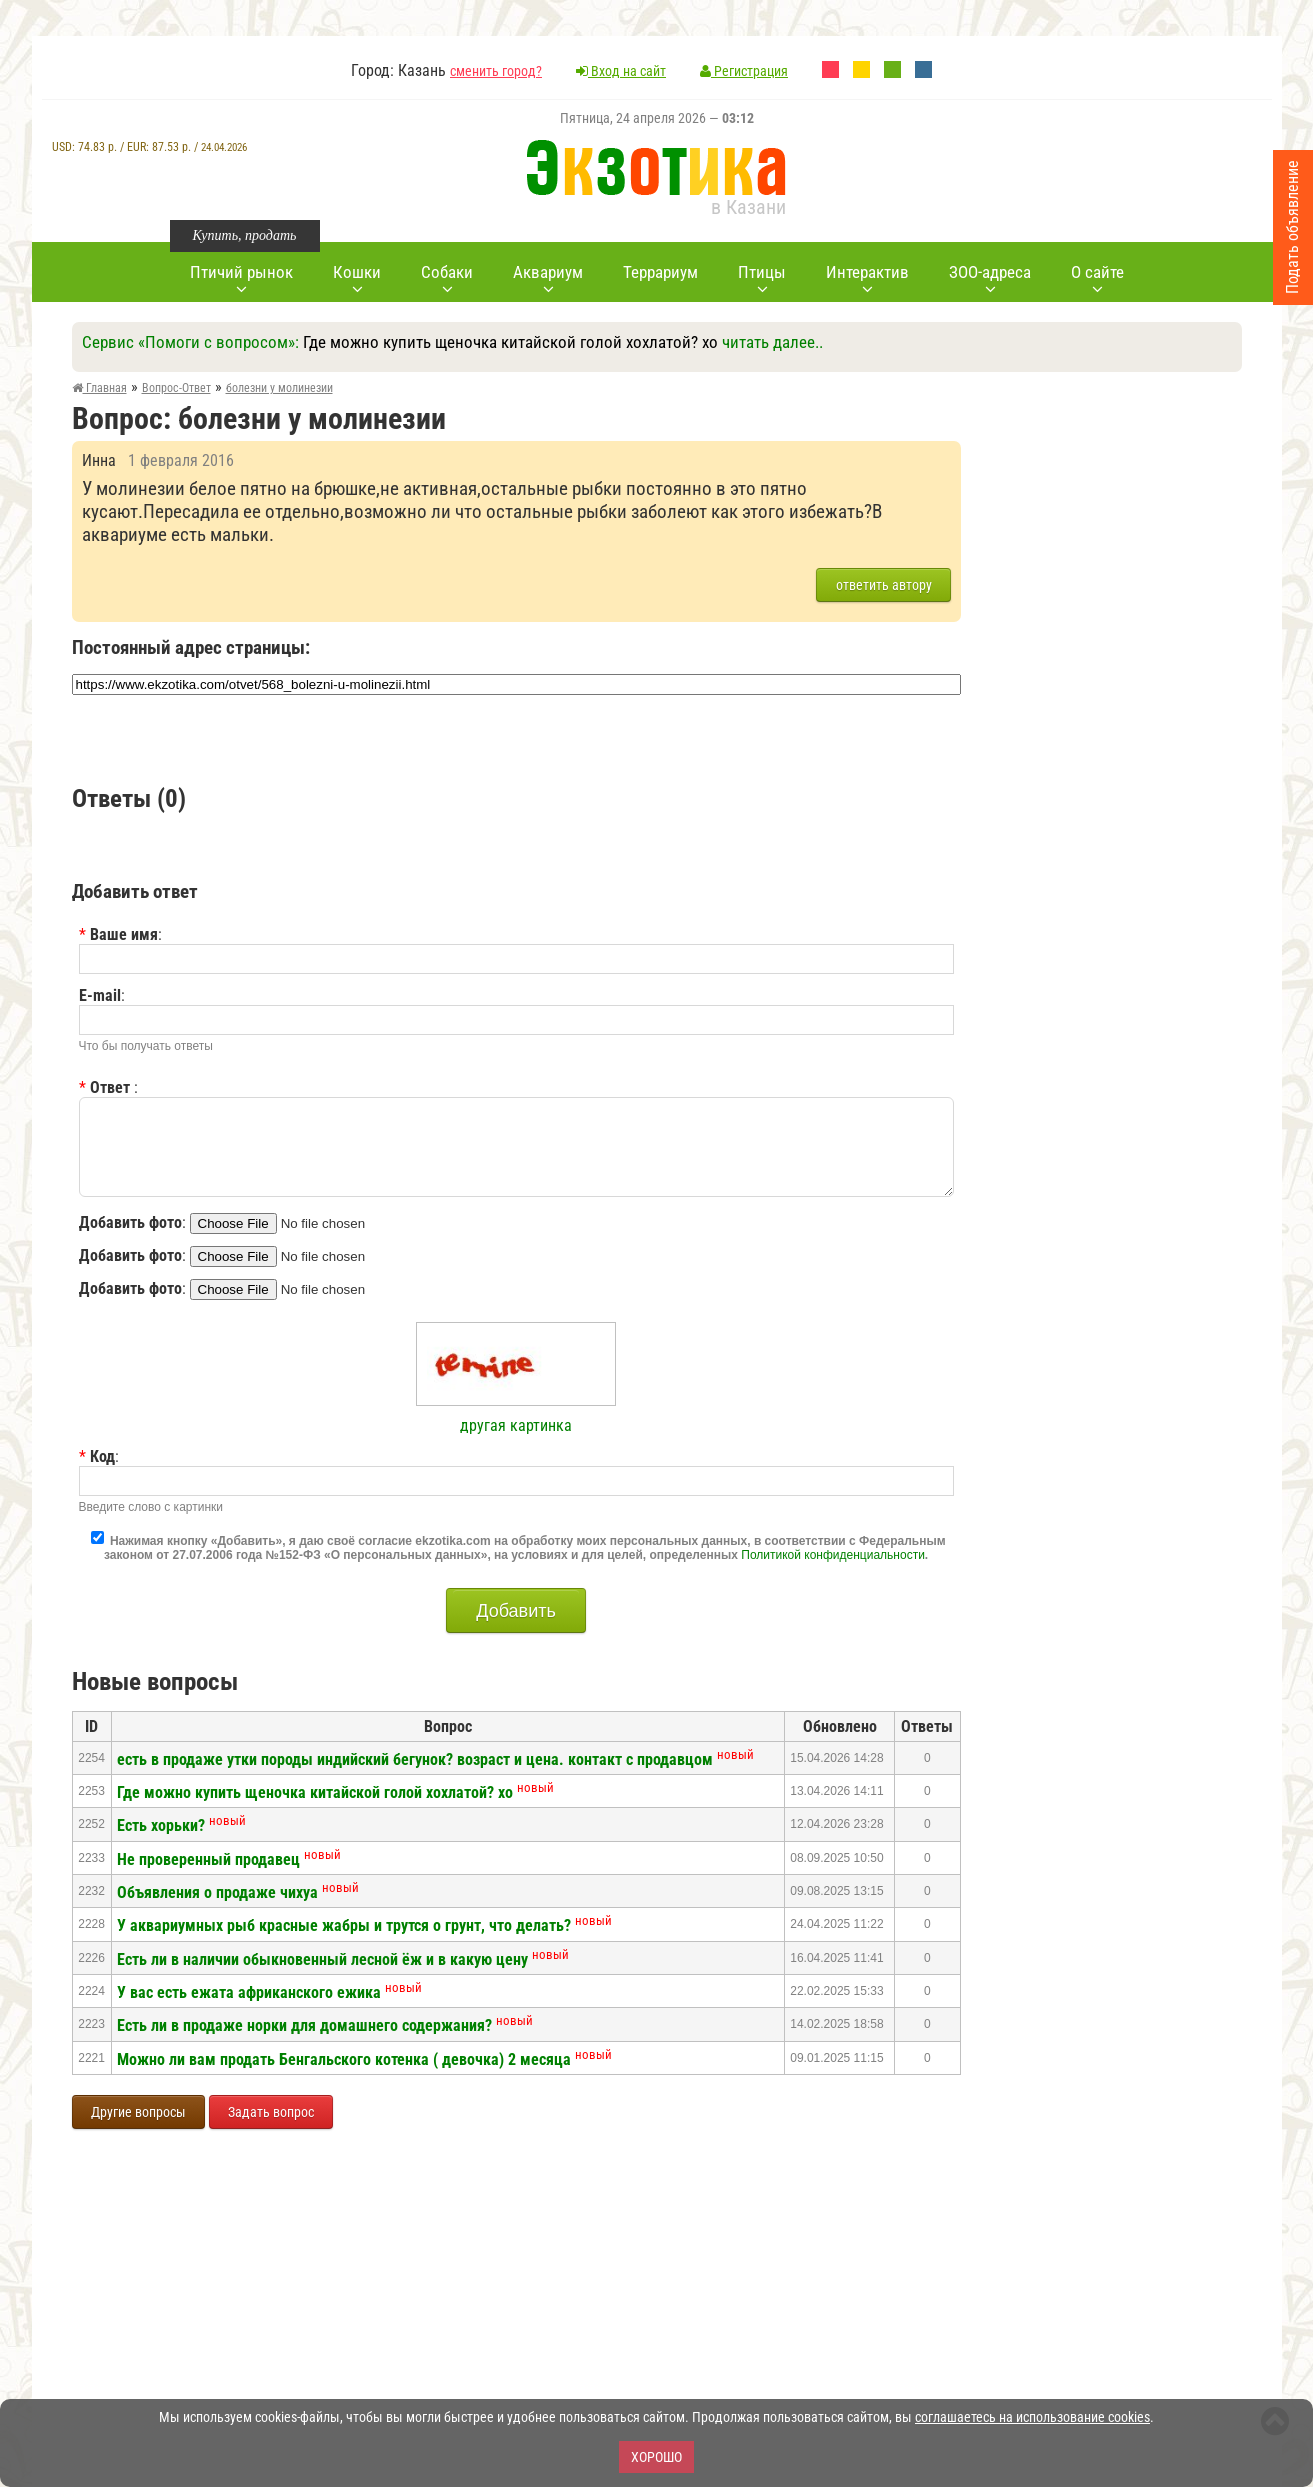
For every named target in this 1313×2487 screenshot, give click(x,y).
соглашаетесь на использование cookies (1032, 2417)
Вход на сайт (621, 71)
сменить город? (496, 71)
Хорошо (656, 2457)
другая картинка (516, 1425)
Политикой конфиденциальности (833, 1555)
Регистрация (744, 71)
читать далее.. (772, 342)
